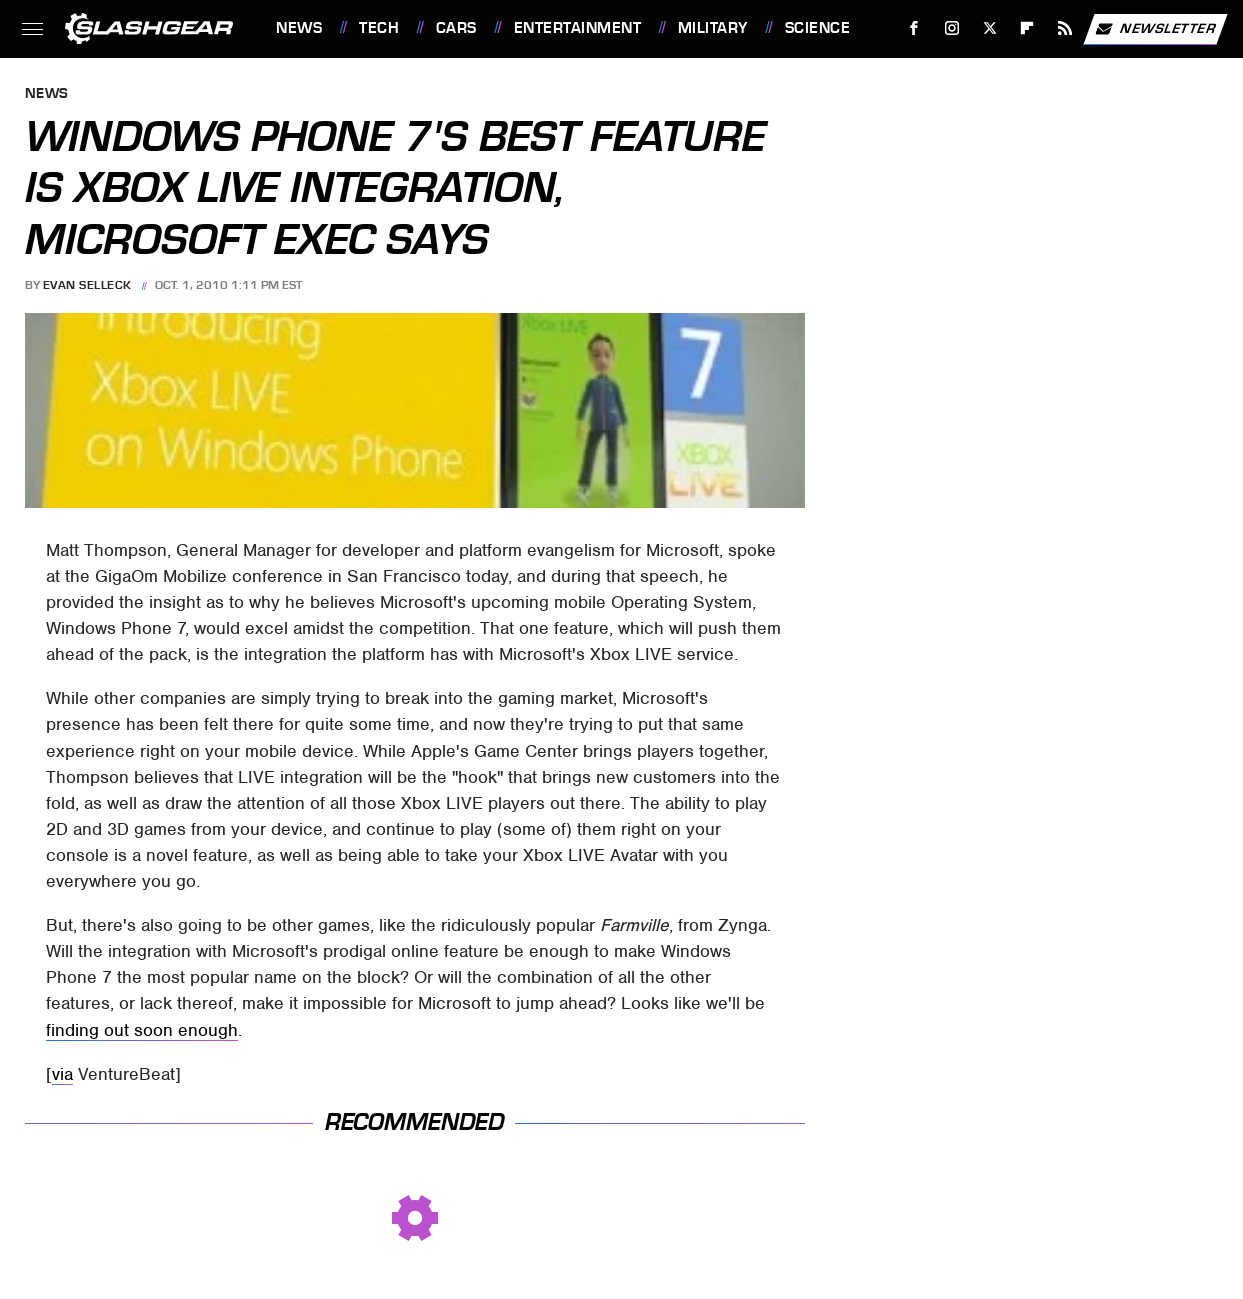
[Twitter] (989, 28)
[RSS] (1065, 28)
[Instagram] (952, 28)
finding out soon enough (142, 1030)
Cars (456, 28)
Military (713, 28)
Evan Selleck (87, 285)
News (299, 28)
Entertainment (578, 28)
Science (818, 28)
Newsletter (1155, 29)
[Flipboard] (1027, 28)
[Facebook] (914, 28)
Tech (379, 28)
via (62, 1074)
